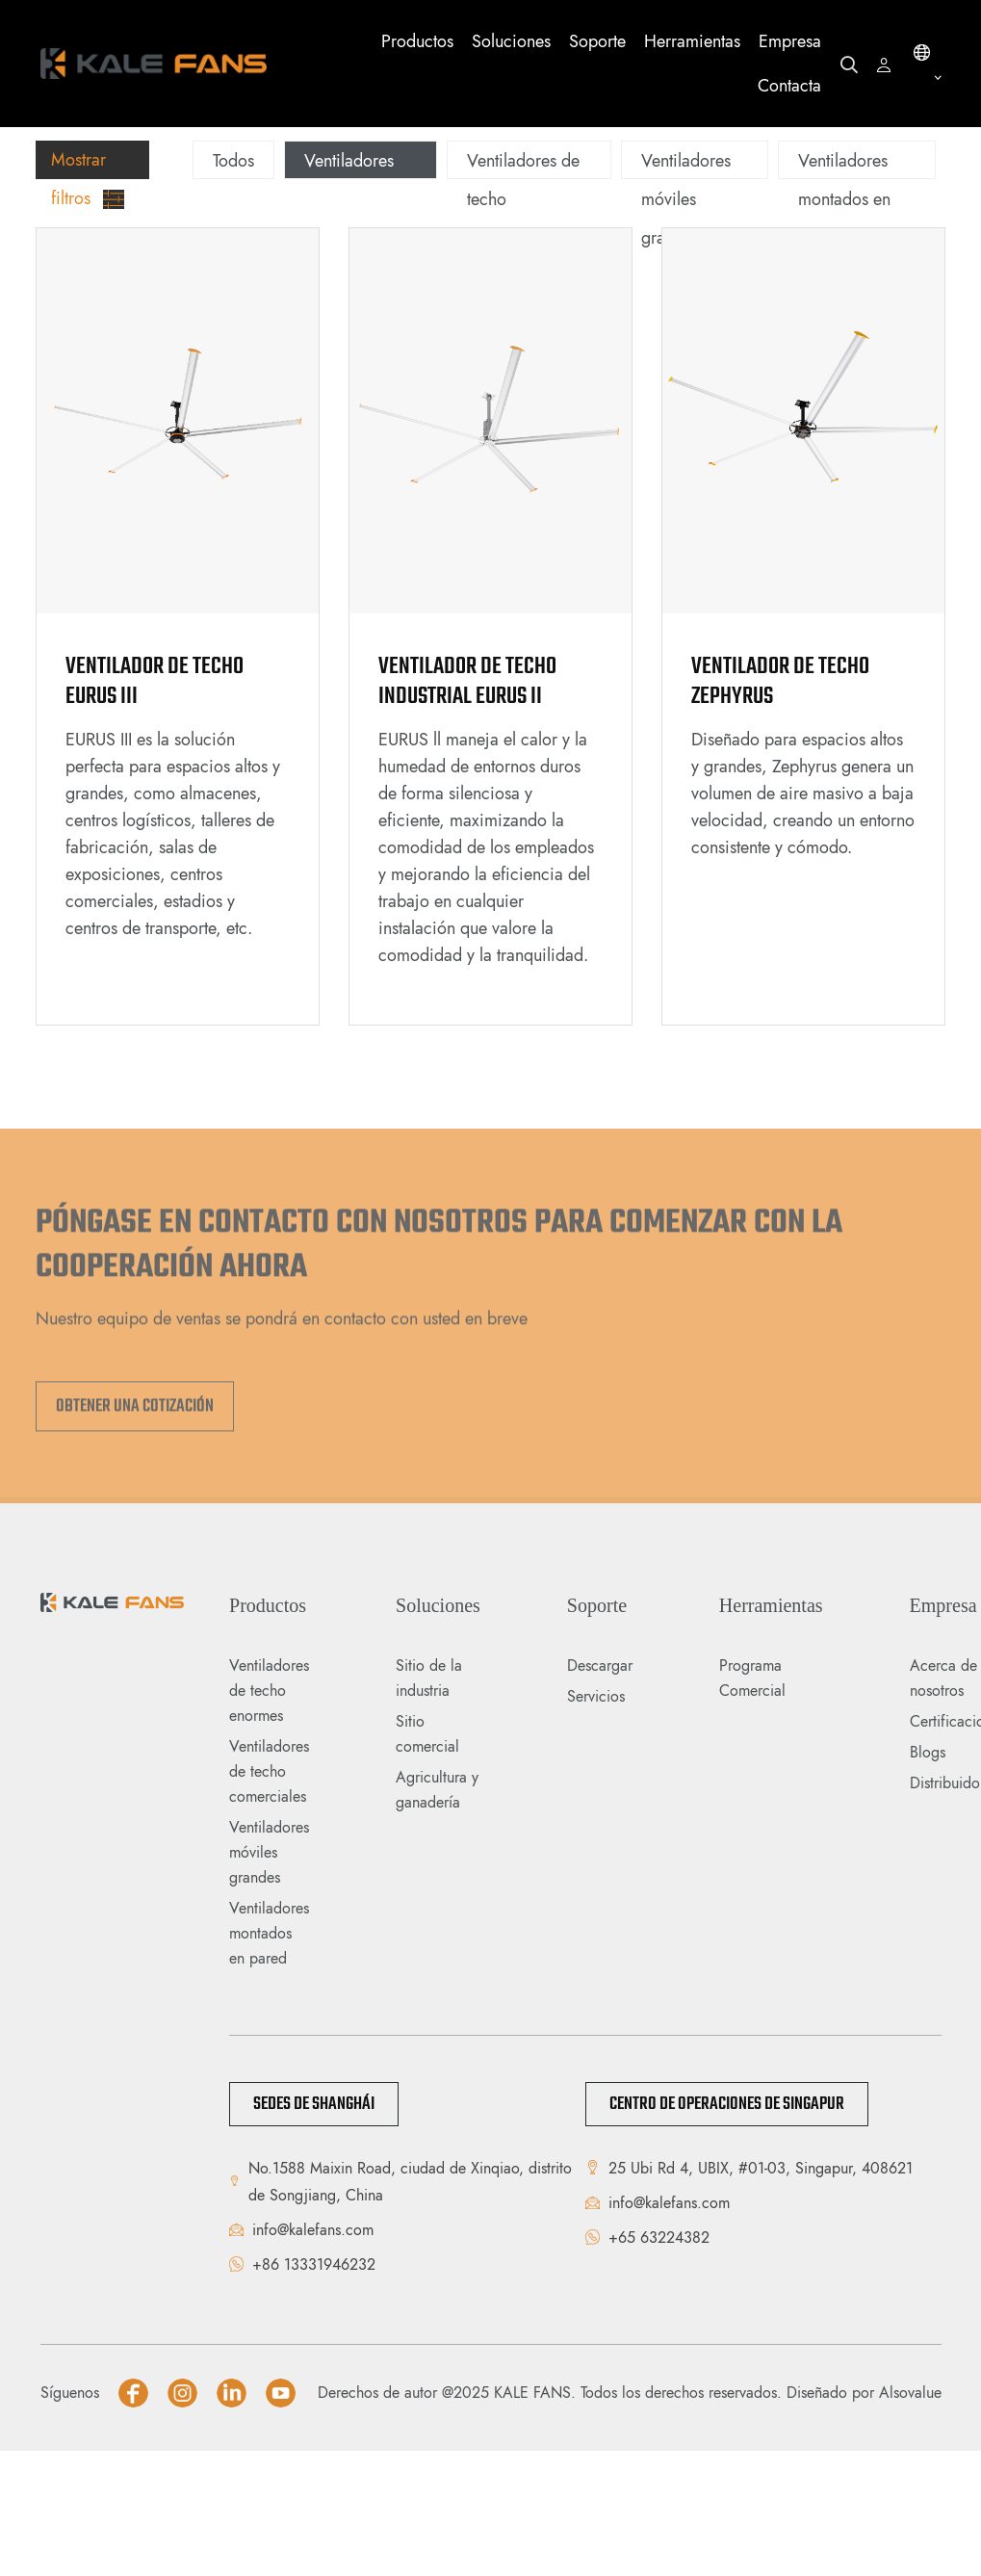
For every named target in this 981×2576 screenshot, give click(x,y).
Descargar (599, 1665)
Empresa (790, 41)
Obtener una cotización (135, 1412)
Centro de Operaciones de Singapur (726, 2104)
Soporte (597, 41)
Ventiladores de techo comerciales (269, 1771)
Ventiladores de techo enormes (349, 199)
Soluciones (511, 41)
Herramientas (692, 41)
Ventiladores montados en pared (844, 199)
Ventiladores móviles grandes (686, 199)
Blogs (927, 1752)
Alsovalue (910, 2392)
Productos (417, 41)
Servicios (596, 1696)
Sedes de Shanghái (313, 2104)
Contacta (789, 85)
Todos (233, 160)
